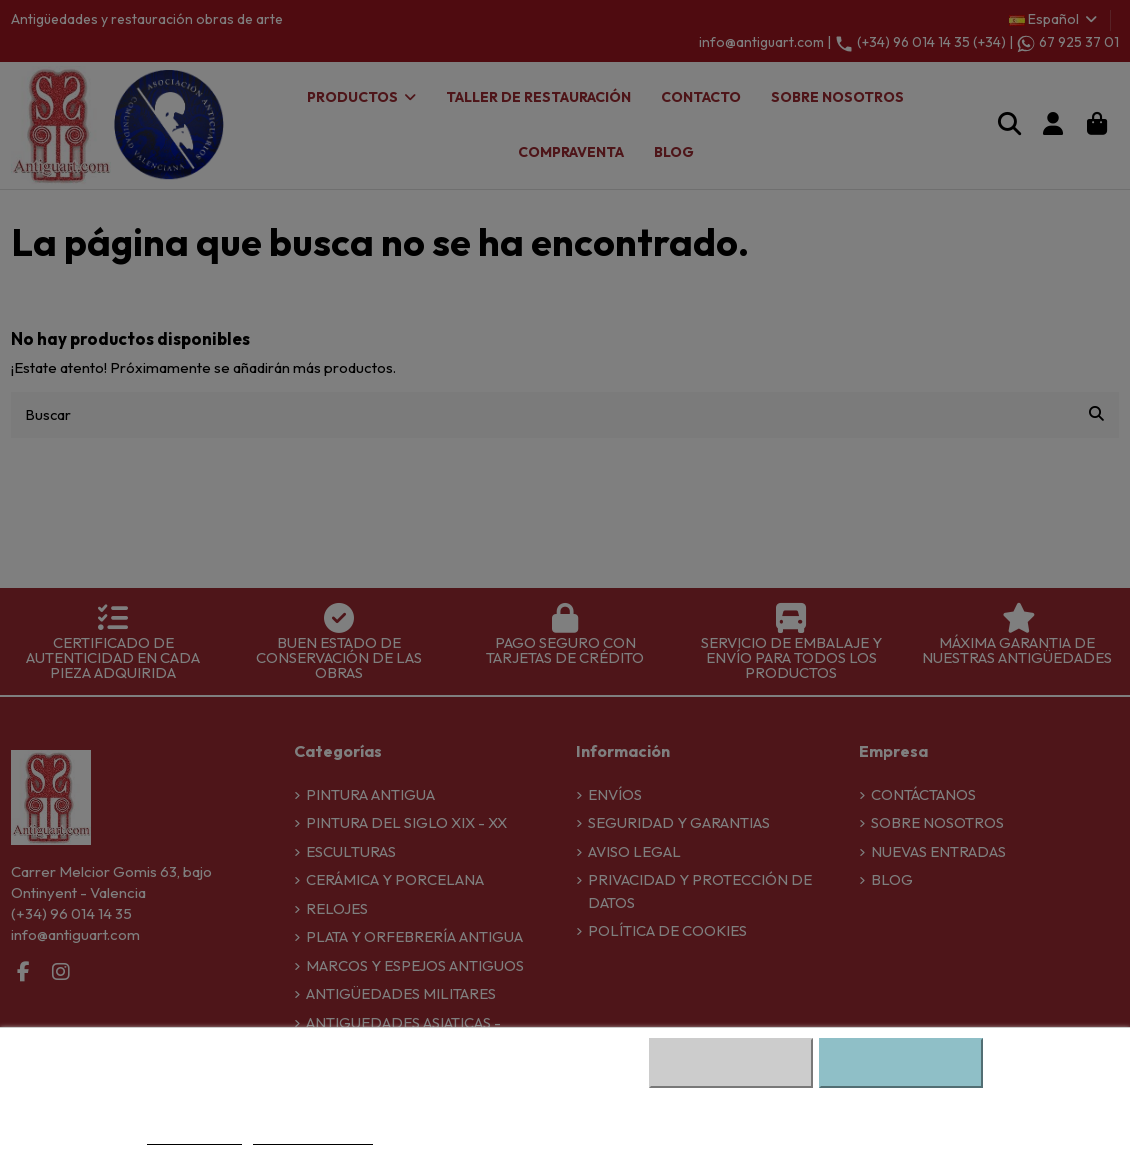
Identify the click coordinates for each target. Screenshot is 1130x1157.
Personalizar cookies (313, 1136)
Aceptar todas (901, 1063)
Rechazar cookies (730, 1063)
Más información (194, 1136)
